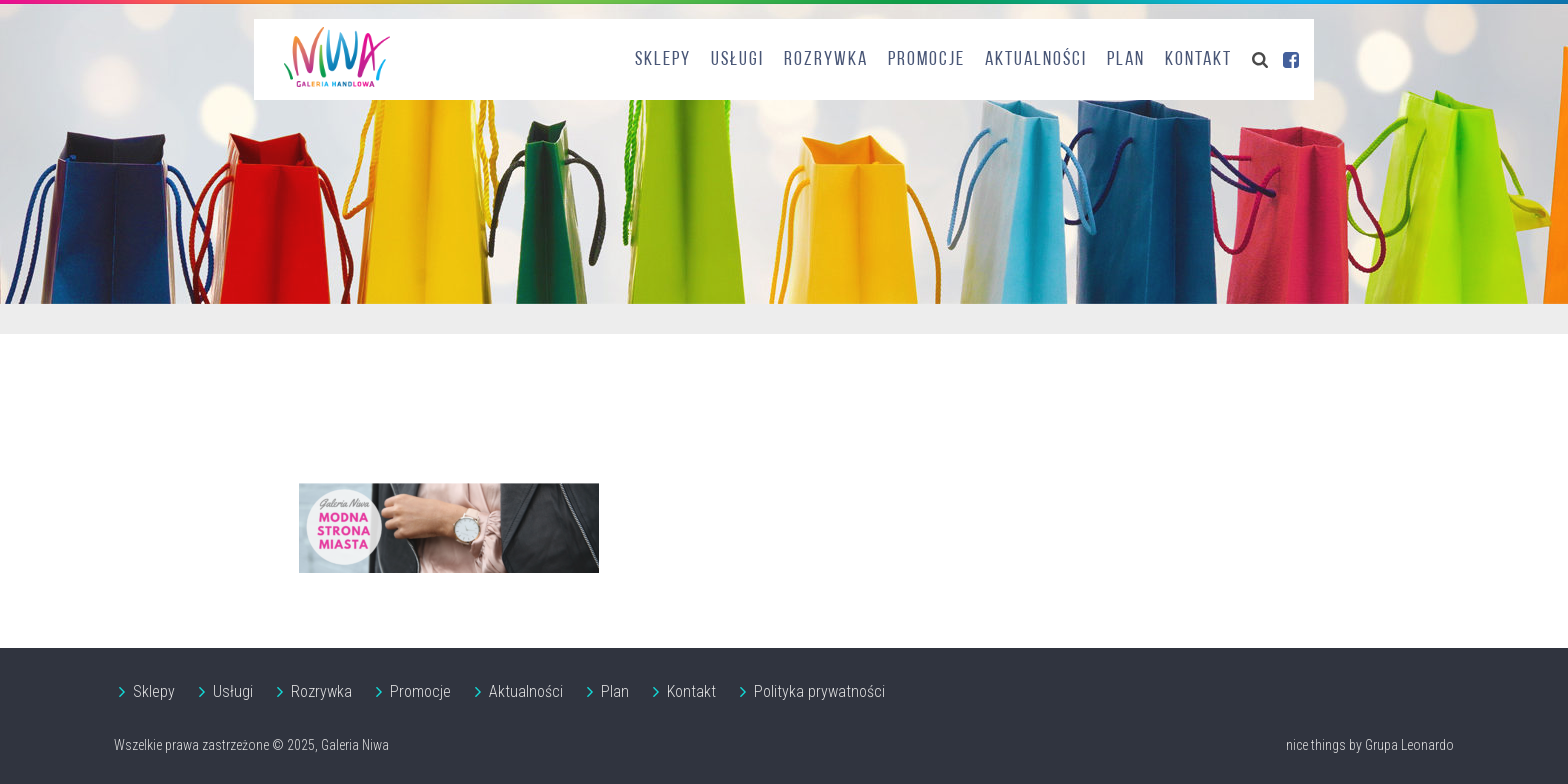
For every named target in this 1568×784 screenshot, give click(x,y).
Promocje (926, 60)
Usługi (737, 60)
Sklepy (663, 60)
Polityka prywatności (819, 691)
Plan (1126, 60)
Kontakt (1198, 60)
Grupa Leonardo (1409, 745)
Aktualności (1036, 60)
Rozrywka (826, 60)
